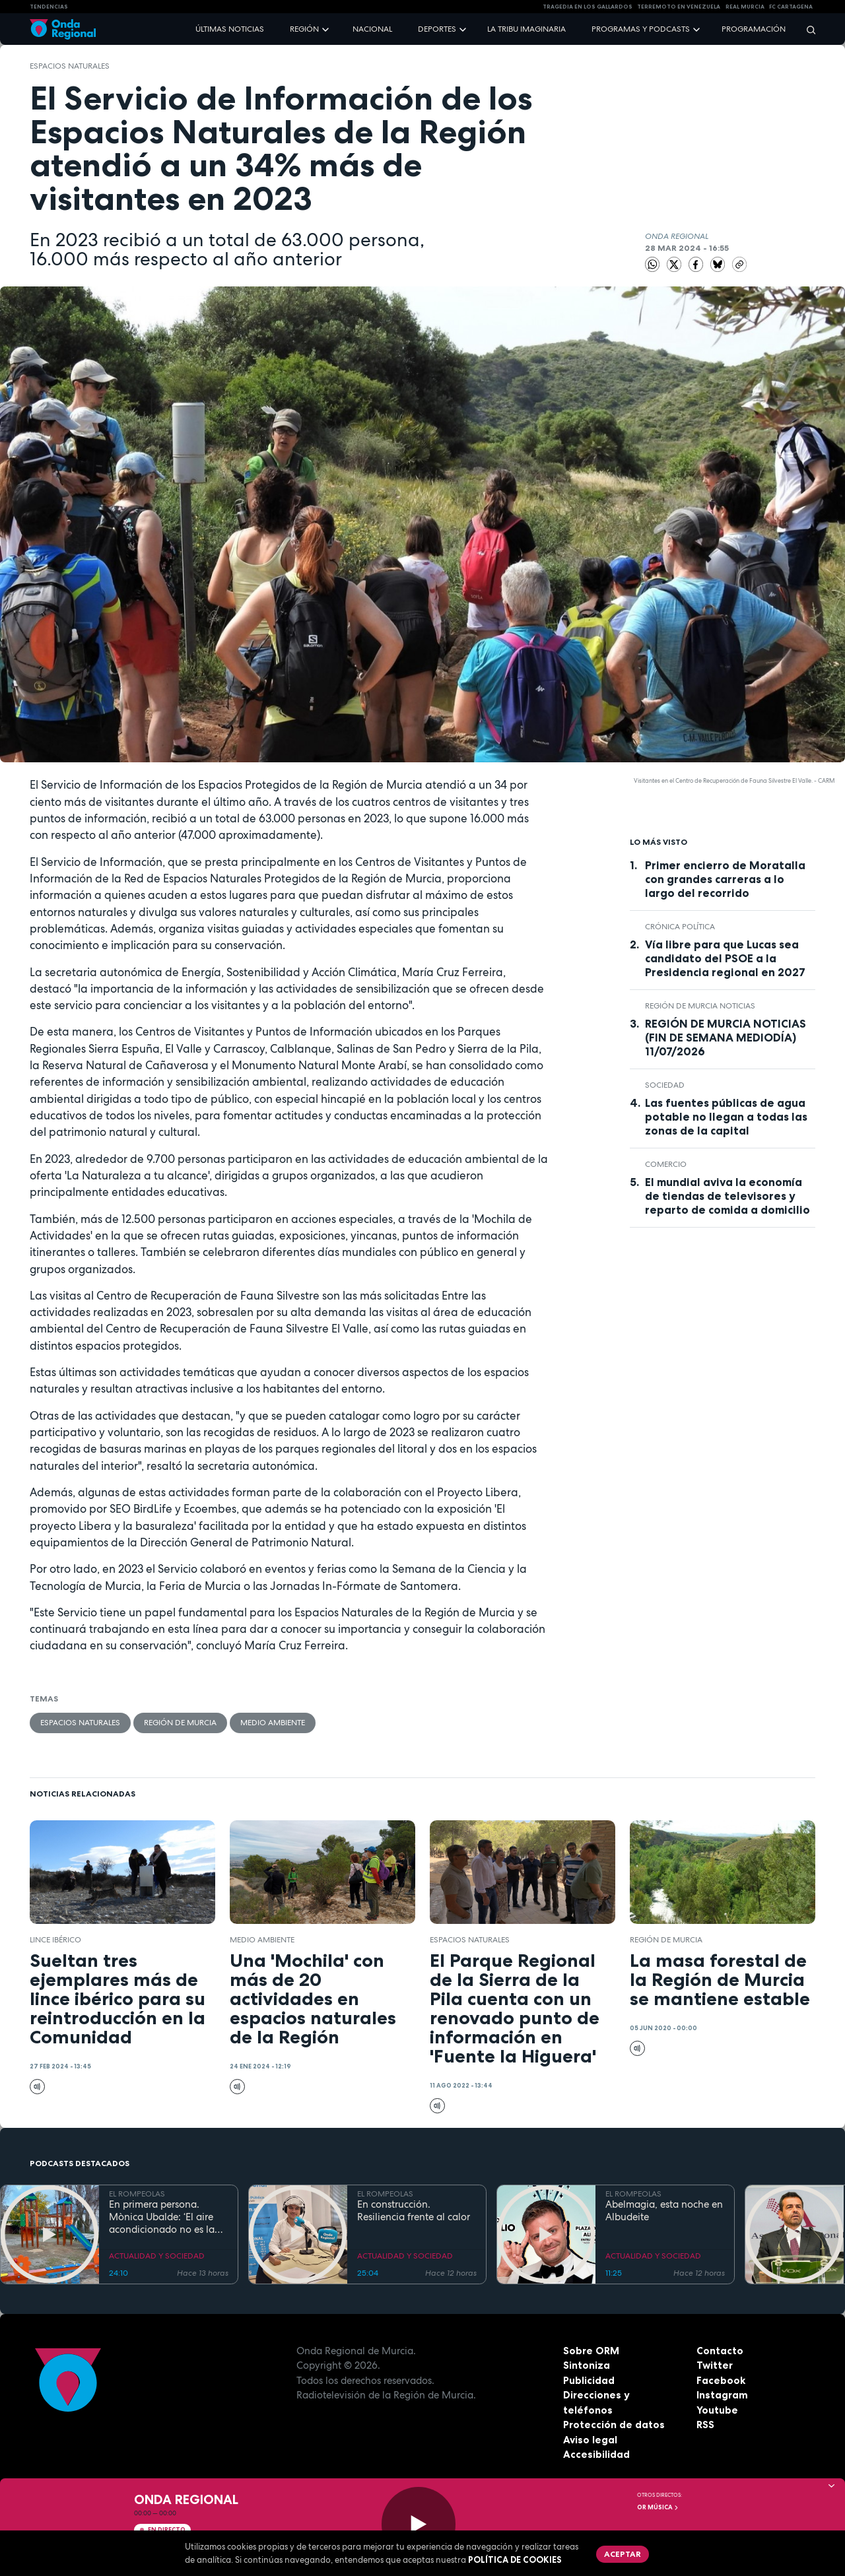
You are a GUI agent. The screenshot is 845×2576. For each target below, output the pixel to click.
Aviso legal (590, 2439)
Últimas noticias (229, 29)
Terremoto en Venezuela (678, 6)
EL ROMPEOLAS (137, 2194)
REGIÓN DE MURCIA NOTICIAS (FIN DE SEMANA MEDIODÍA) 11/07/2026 (725, 1037)
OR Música (658, 2507)
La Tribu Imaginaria (526, 29)
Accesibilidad (596, 2454)
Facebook (720, 2380)
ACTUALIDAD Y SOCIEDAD (157, 2256)
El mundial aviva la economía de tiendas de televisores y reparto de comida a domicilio (727, 1195)
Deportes (437, 29)
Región (304, 29)
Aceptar (622, 2554)
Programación (754, 29)
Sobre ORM (591, 2350)
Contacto (719, 2350)
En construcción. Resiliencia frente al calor (413, 2211)
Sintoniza (586, 2365)
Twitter (714, 2365)
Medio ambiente (272, 1722)
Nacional (372, 29)
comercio (666, 1164)
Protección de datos (614, 2424)
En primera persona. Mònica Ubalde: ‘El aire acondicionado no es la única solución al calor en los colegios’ (166, 2216)
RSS (705, 2424)
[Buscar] (806, 29)
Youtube (717, 2410)
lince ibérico (55, 1939)
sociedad (665, 1085)
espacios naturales (70, 66)
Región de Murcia (180, 1722)
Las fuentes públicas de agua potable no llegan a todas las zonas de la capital (726, 1116)
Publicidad (589, 2380)
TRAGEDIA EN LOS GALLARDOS (587, 6)
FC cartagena (791, 6)
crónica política (680, 926)
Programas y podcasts (641, 29)
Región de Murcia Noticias (700, 1006)
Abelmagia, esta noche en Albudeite (664, 2211)
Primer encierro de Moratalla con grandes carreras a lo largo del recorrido (725, 879)
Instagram (722, 2395)
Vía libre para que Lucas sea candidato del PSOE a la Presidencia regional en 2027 (725, 958)
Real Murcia (745, 6)
